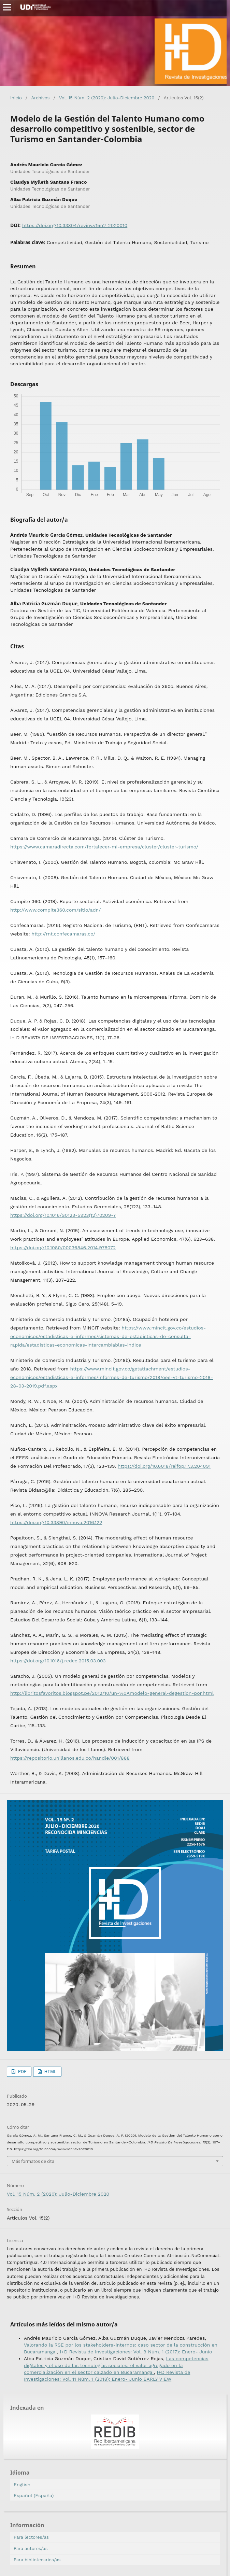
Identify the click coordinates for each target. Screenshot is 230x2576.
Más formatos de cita (33, 2161)
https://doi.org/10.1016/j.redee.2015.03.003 (58, 1660)
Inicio (16, 97)
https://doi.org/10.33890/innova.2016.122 (56, 1522)
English (22, 2484)
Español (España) (34, 2495)
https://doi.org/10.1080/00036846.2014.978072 (63, 1247)
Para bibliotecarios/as (37, 2559)
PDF (21, 2071)
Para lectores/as (31, 2537)
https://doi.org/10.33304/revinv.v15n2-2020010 (74, 225)
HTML (50, 2071)
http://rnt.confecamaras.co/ (63, 934)
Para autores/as (31, 2548)
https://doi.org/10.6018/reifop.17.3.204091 (164, 1466)
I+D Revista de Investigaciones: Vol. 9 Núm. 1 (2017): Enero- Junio (136, 2351)
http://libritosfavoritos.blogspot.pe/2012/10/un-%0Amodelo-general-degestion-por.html (112, 1693)
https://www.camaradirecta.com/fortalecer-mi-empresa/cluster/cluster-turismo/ (104, 846)
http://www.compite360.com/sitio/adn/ (55, 910)
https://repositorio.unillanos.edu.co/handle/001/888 (70, 1758)
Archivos (40, 97)
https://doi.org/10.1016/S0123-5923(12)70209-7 (63, 1215)
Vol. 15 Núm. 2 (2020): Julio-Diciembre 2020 (106, 97)
